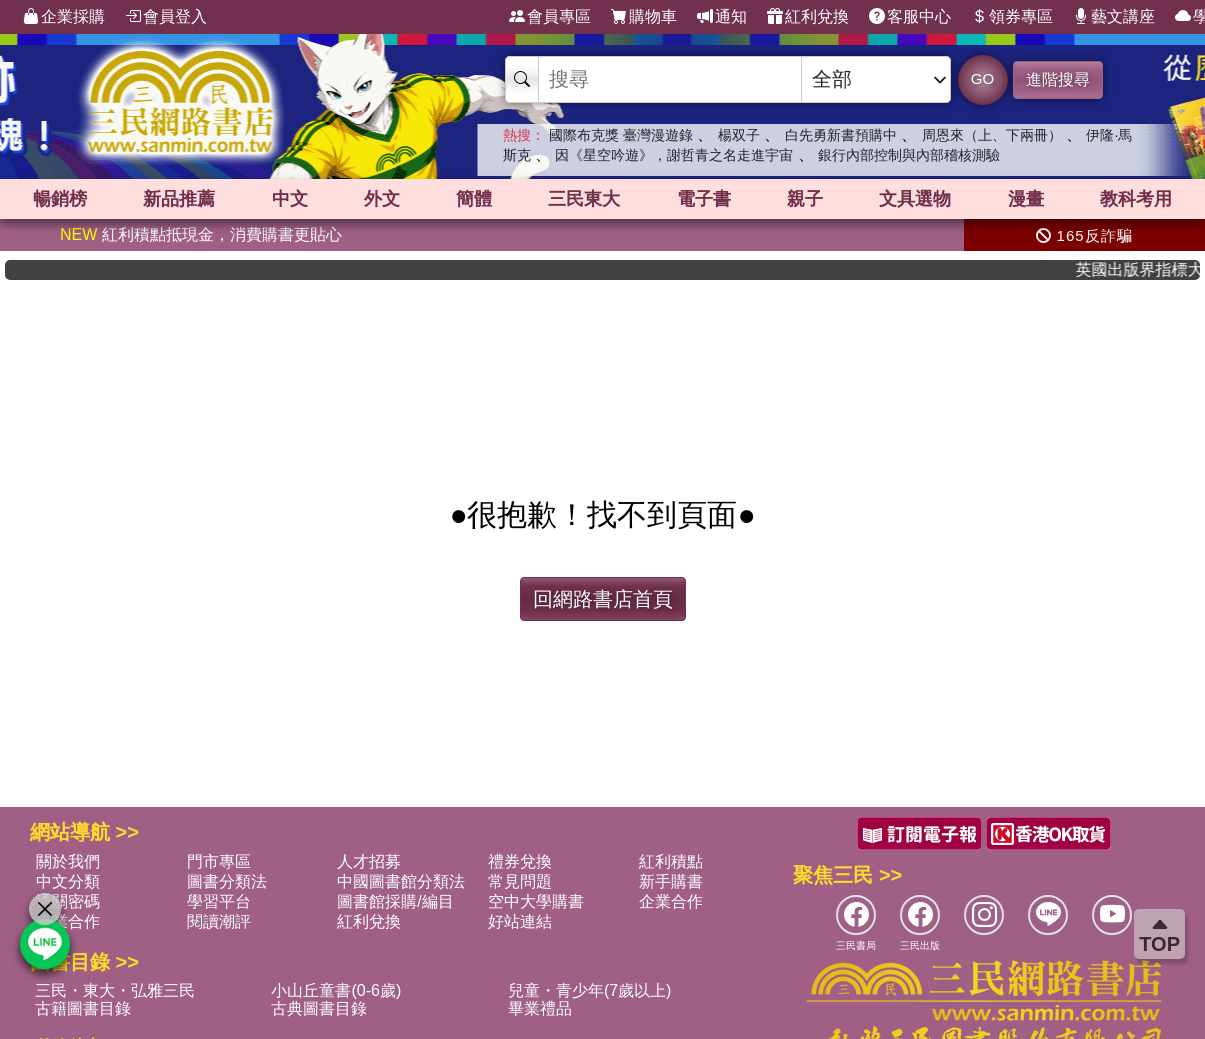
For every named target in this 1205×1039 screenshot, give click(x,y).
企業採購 (64, 17)
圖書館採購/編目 (395, 901)
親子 (805, 199)
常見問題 (520, 881)
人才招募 (369, 861)
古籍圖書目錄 (83, 1008)
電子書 (704, 199)
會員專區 (550, 17)
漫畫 (1026, 199)
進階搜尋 (1058, 79)
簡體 (474, 199)
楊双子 (739, 135)
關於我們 (68, 861)
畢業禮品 (540, 1008)
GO (982, 78)
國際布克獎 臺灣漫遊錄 (621, 135)
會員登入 (166, 17)
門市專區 (219, 861)
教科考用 (1136, 199)
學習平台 (219, 901)
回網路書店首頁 (603, 599)
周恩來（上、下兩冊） (992, 135)
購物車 (644, 17)
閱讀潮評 (219, 921)
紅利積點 (671, 861)
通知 (722, 17)
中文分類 (68, 881)
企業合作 (671, 901)
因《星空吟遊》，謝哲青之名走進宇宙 (674, 155)
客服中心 (910, 17)
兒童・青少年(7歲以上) (590, 990)
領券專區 (1012, 17)
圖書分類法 (227, 881)
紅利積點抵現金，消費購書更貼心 (201, 234)
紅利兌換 (808, 17)
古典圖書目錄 (319, 1008)
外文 (382, 199)
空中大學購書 (536, 901)
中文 (290, 199)
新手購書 (671, 881)
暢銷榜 (60, 199)
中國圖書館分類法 (401, 881)
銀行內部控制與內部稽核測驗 (909, 155)
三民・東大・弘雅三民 (115, 990)
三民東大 (584, 199)
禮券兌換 (520, 861)
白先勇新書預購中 (841, 135)
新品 (179, 199)
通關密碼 (68, 901)
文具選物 (915, 199)
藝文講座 (1114, 17)
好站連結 (520, 921)
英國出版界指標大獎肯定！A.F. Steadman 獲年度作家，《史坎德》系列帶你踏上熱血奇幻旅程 (1150, 269)
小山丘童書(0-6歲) (336, 990)
